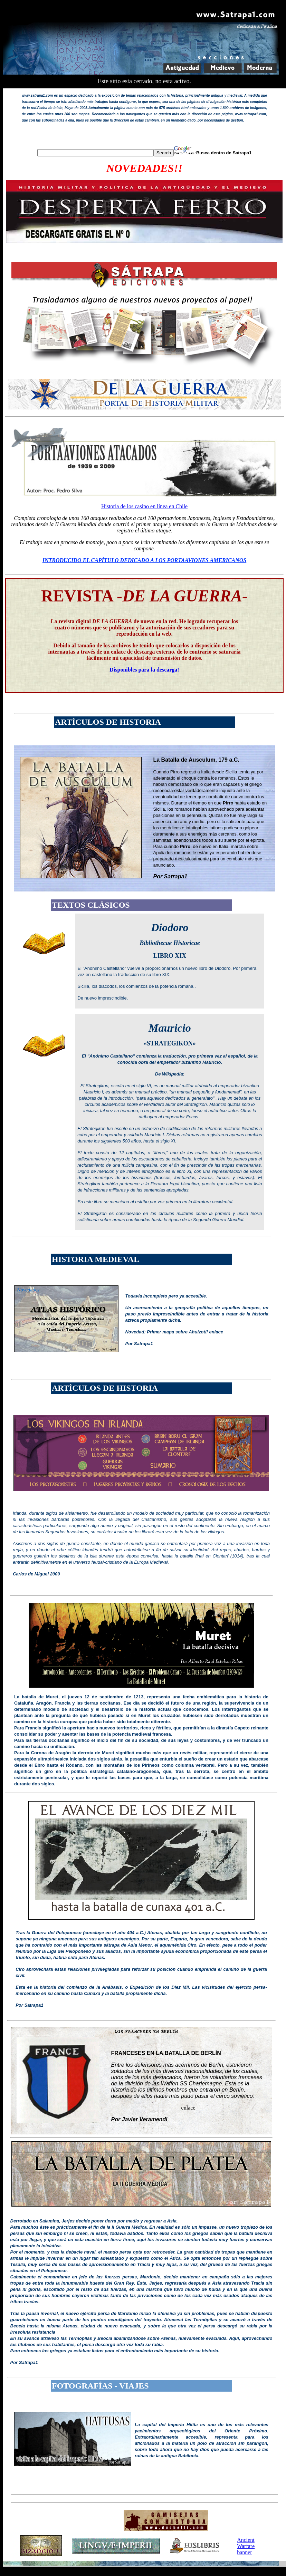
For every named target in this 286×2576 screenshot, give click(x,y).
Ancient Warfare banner (246, 2546)
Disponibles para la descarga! (144, 670)
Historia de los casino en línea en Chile (144, 506)
